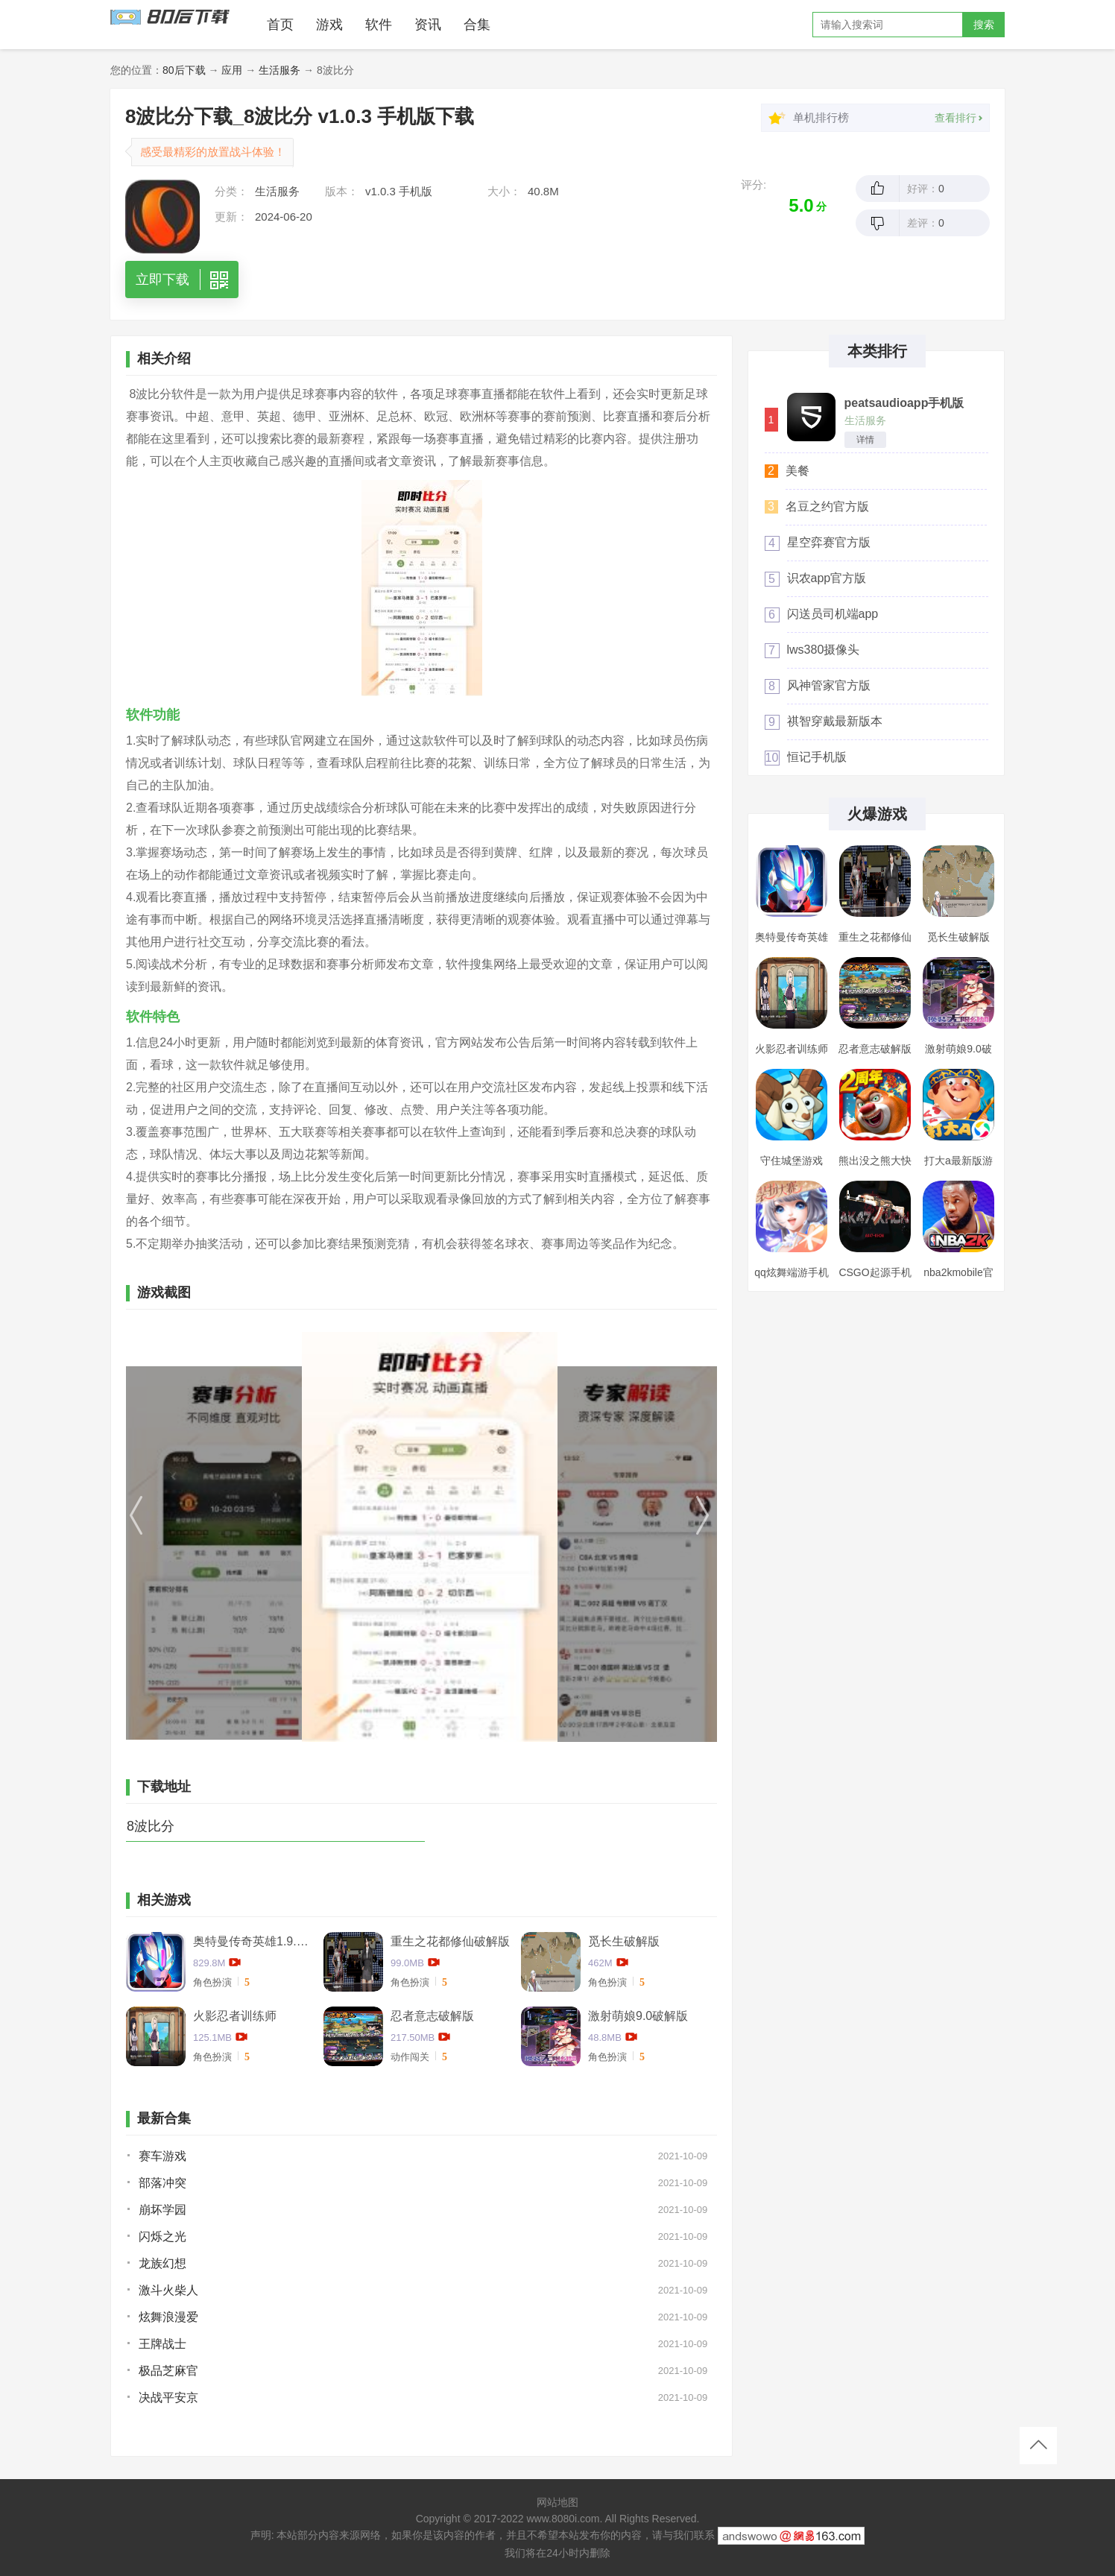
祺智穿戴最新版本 (834, 721)
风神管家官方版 (829, 685)
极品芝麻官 (168, 2370)
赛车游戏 (162, 2156)
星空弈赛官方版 (829, 542)
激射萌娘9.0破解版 (638, 2016)
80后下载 (184, 70)
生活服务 (279, 70)
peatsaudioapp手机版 (904, 403)
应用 (231, 70)
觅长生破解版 (624, 1941)
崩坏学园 (162, 2209)
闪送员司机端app (833, 613)
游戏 (329, 24)
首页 (280, 24)
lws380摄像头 (823, 649)
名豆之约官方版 (827, 506)
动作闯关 (410, 2056)
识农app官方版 (827, 578)
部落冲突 (162, 2182)
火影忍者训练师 (235, 2016)
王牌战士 (162, 2343)
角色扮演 (212, 1982)
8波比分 (150, 1826)
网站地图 (557, 2502)
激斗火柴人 (168, 2290)
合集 (477, 24)
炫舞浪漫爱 (168, 2317)
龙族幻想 (162, 2263)
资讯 (427, 24)
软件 (378, 24)
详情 (865, 440)
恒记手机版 (817, 757)
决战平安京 (168, 2397)
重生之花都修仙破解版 (450, 1941)
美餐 (797, 470)
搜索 (983, 25)
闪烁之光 (162, 2236)
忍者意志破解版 (432, 2016)
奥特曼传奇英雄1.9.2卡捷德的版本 (252, 1941)
